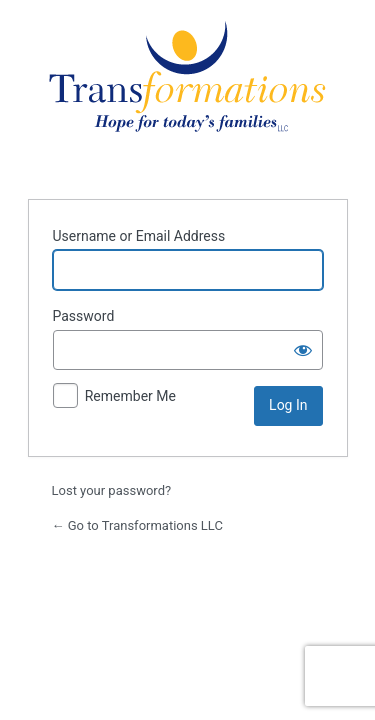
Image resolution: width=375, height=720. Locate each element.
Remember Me (130, 396)
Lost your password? (112, 490)
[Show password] (303, 350)
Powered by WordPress (187, 97)
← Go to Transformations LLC (137, 525)
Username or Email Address (139, 236)
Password (84, 316)
